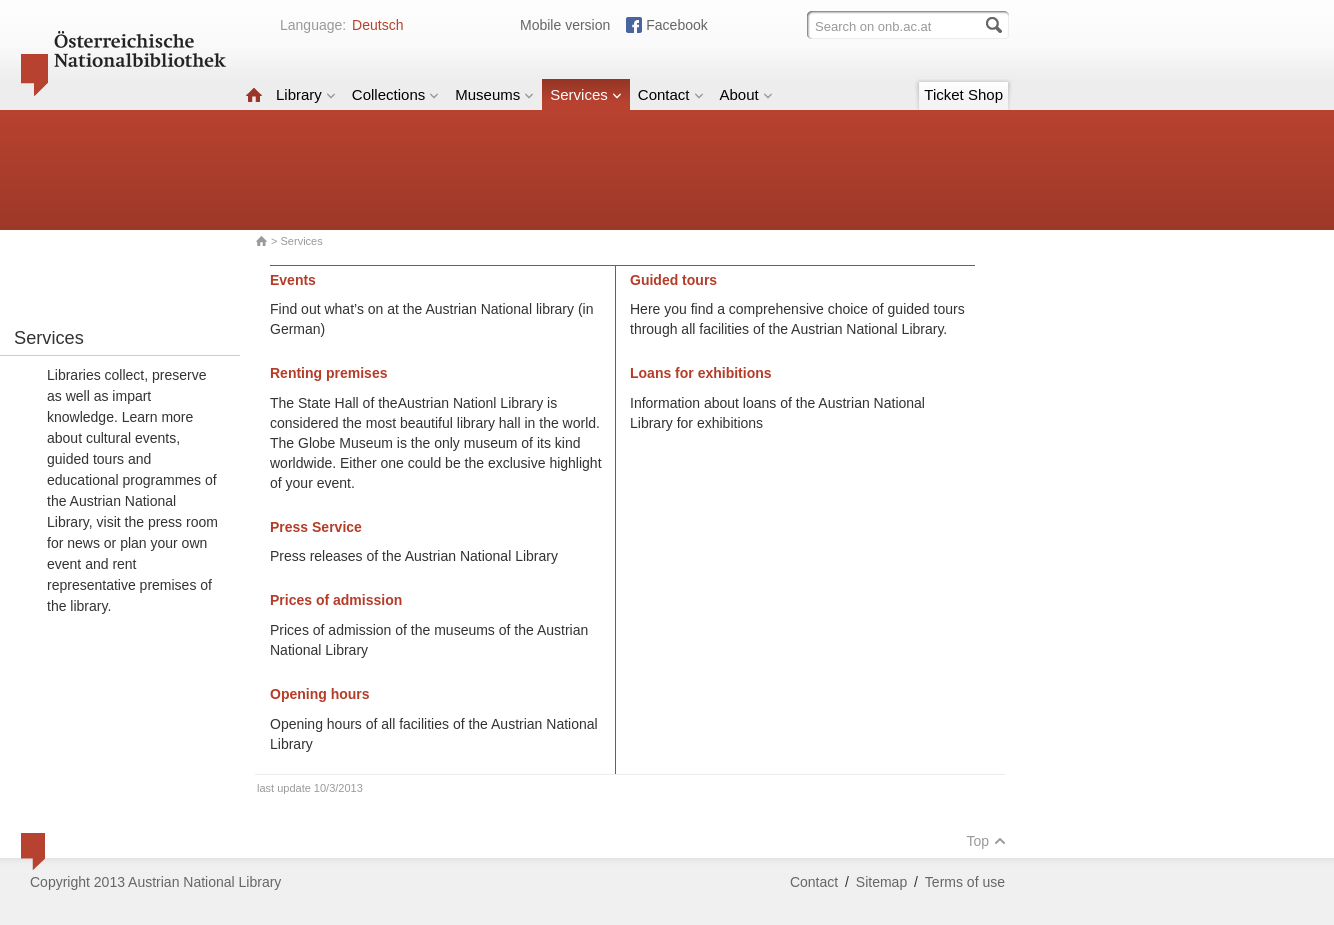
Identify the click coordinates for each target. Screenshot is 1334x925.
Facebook (676, 25)
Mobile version (565, 25)
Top (986, 841)
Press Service (316, 527)
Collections (395, 94)
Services (586, 94)
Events (293, 280)
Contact (671, 94)
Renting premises (328, 373)
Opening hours (320, 694)
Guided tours (673, 280)
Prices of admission (336, 600)
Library (306, 94)
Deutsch (377, 25)
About (746, 94)
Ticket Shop (963, 94)
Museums (494, 94)
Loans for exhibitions (701, 373)
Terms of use (965, 882)
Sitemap (881, 882)
